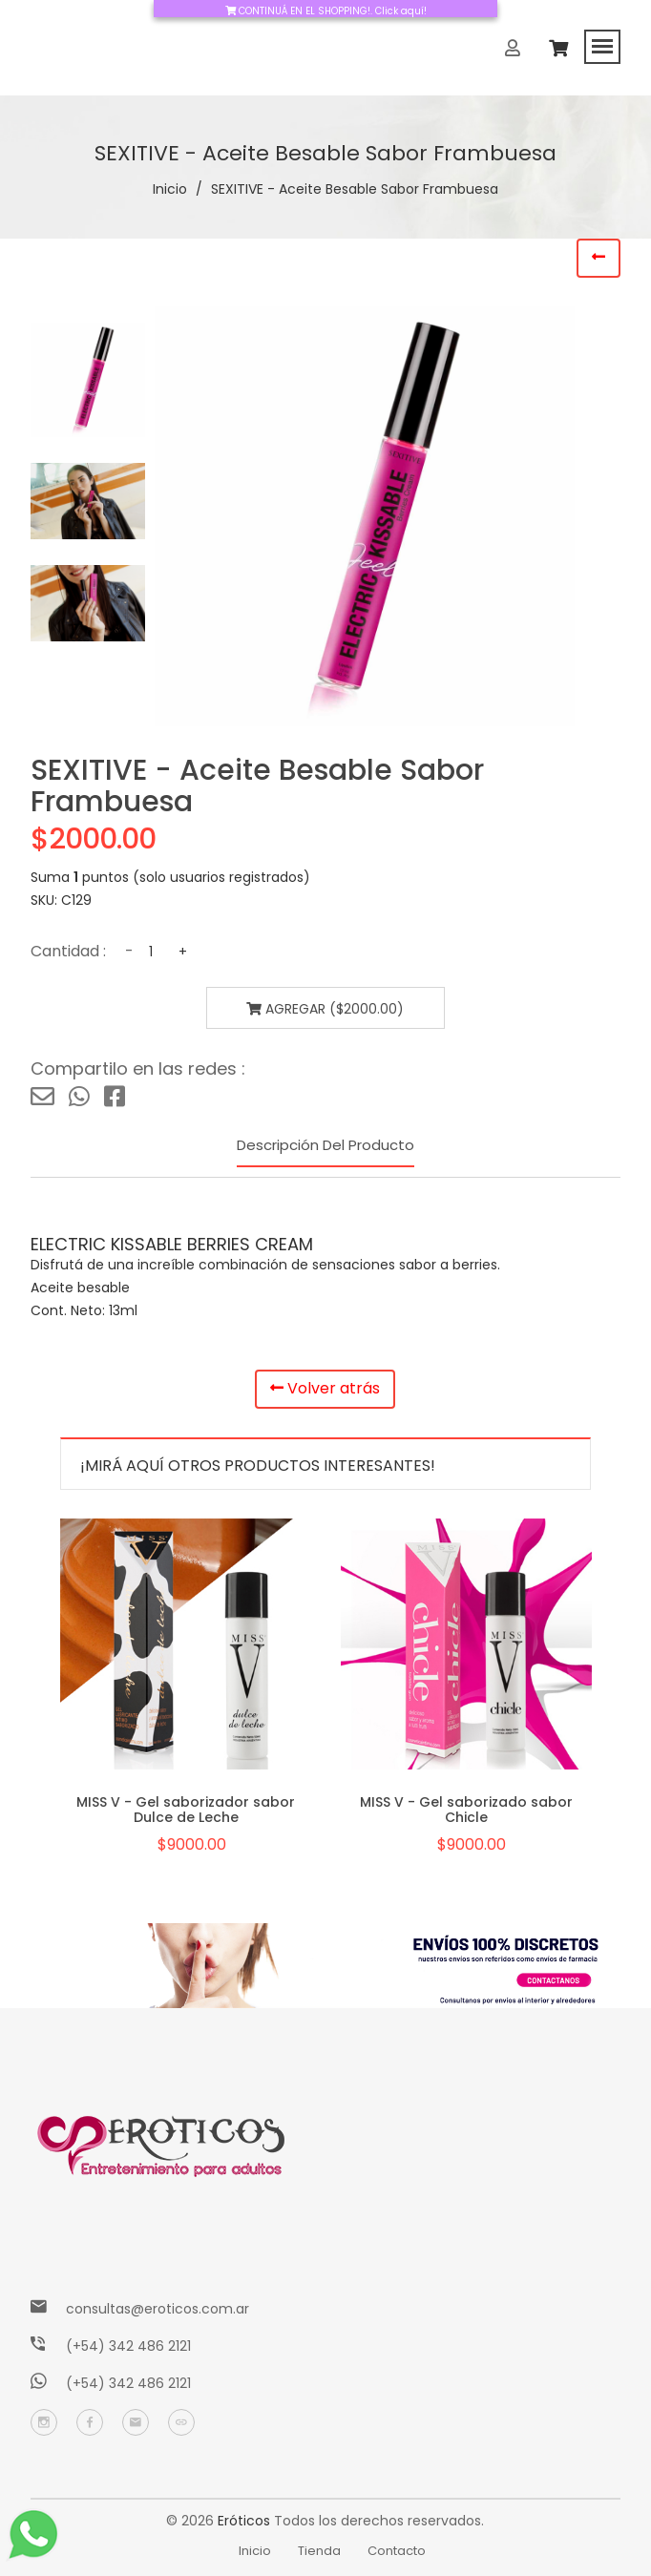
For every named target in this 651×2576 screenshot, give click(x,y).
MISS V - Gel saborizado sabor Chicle (466, 1809)
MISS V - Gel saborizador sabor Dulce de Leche (185, 1809)
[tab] (88, 380)
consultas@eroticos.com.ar (157, 2308)
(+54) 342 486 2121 (128, 2346)
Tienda (319, 2551)
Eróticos (244, 2520)
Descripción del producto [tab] (325, 1145)
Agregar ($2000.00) (325, 1008)
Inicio (170, 189)
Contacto (397, 2551)
